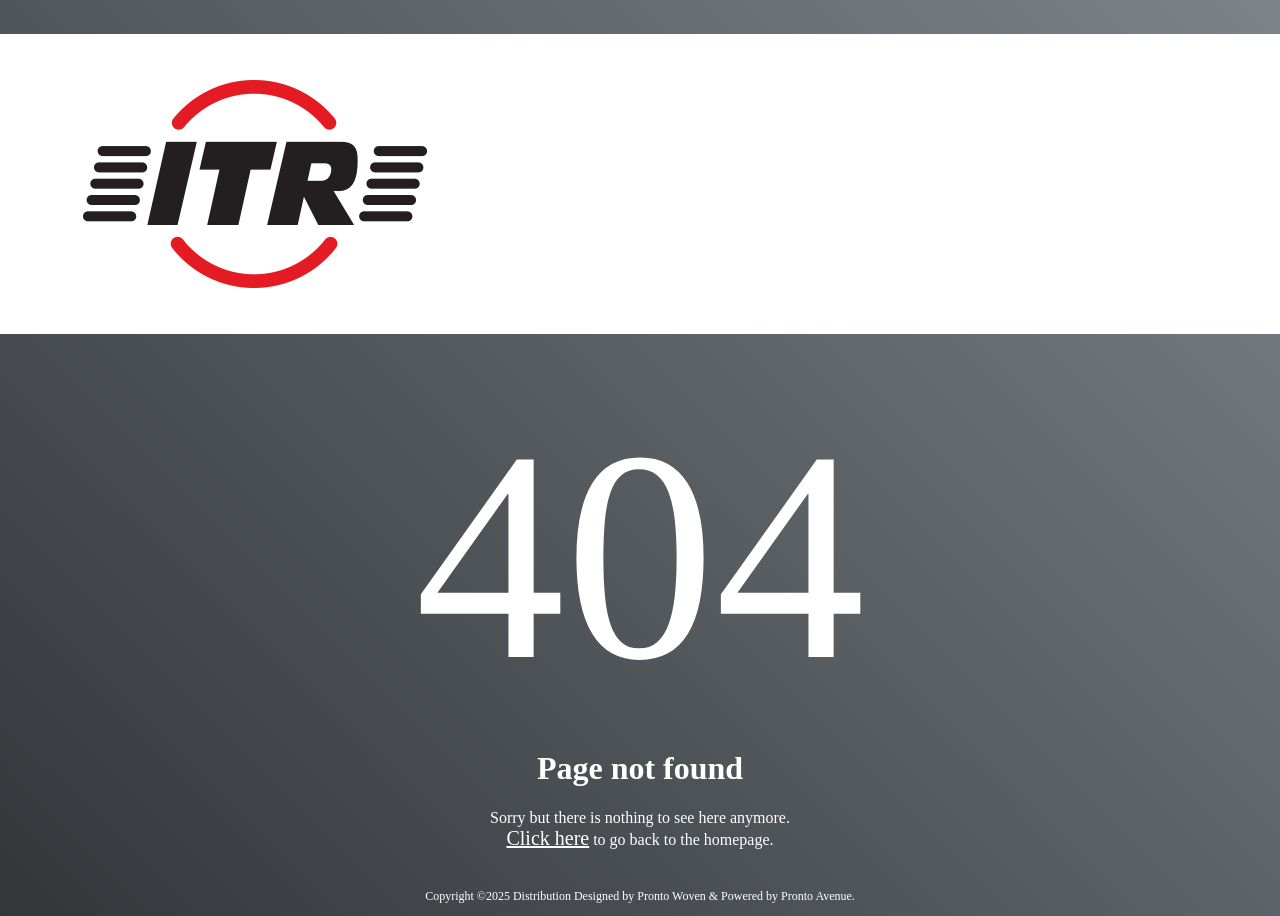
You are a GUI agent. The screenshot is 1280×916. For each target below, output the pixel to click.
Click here (547, 838)
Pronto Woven (671, 896)
